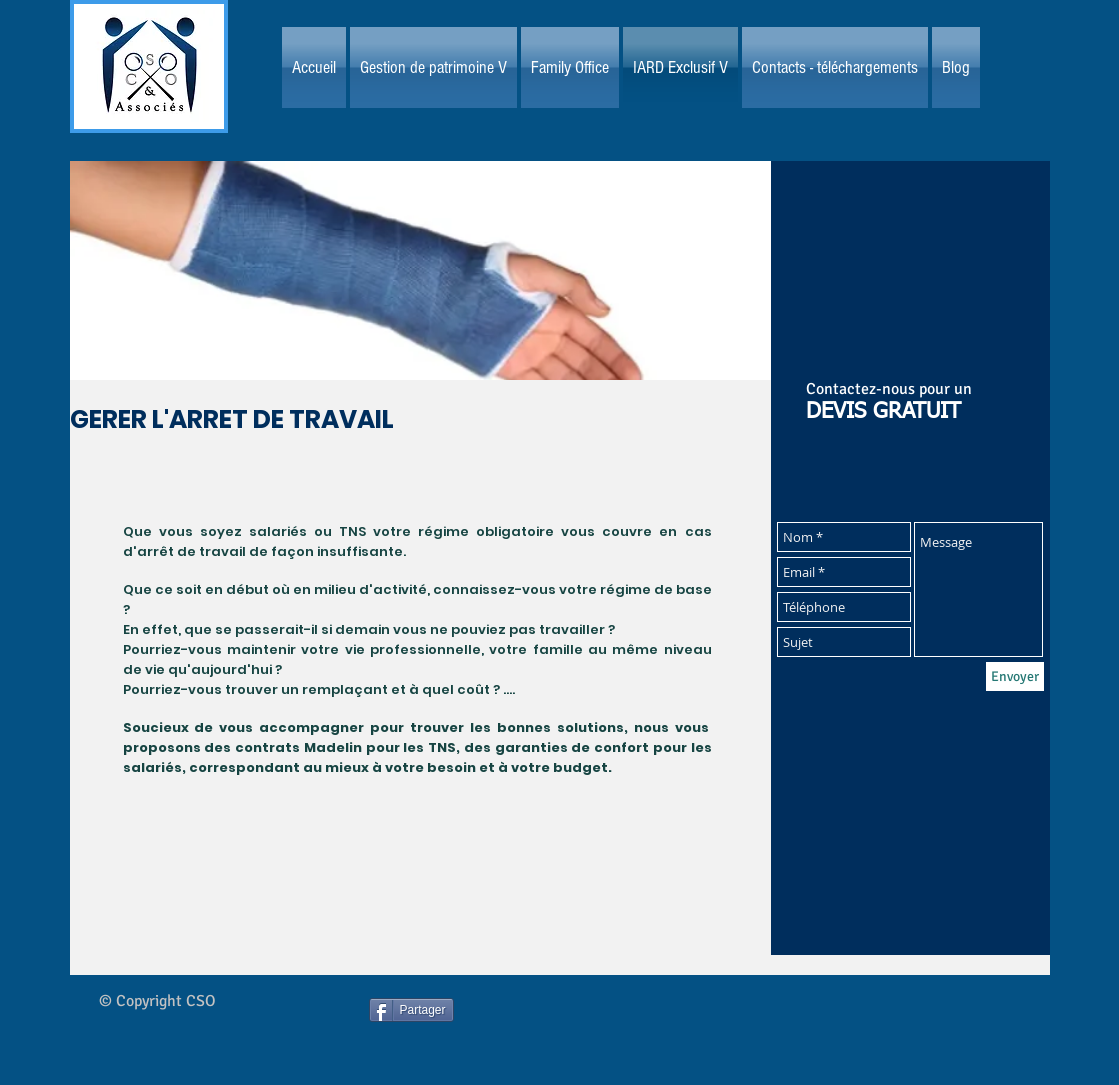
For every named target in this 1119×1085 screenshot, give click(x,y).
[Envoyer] (1015, 676)
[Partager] (411, 1010)
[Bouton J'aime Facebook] (602, 1028)
